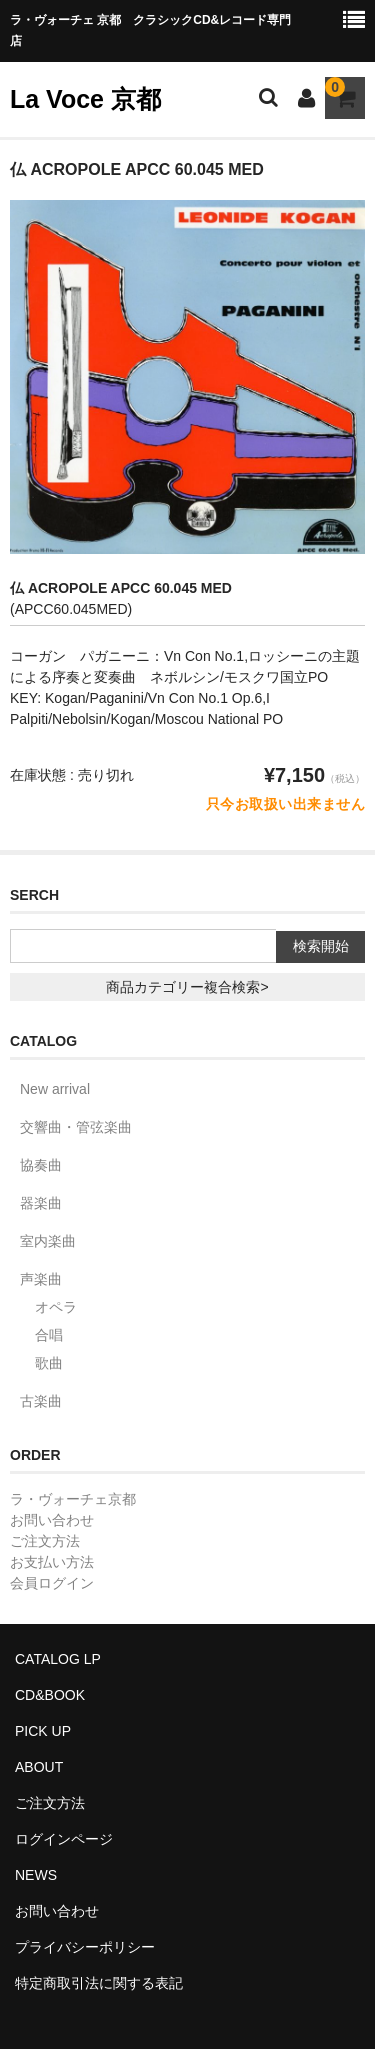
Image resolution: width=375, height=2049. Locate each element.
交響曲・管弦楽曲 (76, 1127)
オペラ (56, 1307)
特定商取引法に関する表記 (99, 1983)
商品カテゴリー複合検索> (187, 987)
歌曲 (49, 1363)
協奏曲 (41, 1165)
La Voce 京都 (85, 99)
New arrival (55, 1089)
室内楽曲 (48, 1241)
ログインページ (64, 1839)
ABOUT (39, 1767)
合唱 (49, 1335)
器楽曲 (41, 1203)
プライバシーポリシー (85, 1947)
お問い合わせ (52, 1520)
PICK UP (43, 1731)
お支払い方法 (52, 1562)
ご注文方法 (45, 1541)
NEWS (36, 1875)
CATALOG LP (58, 1659)
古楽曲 (41, 1401)
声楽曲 (41, 1279)
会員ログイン (52, 1583)
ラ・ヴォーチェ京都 (73, 1499)
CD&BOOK (50, 1695)
